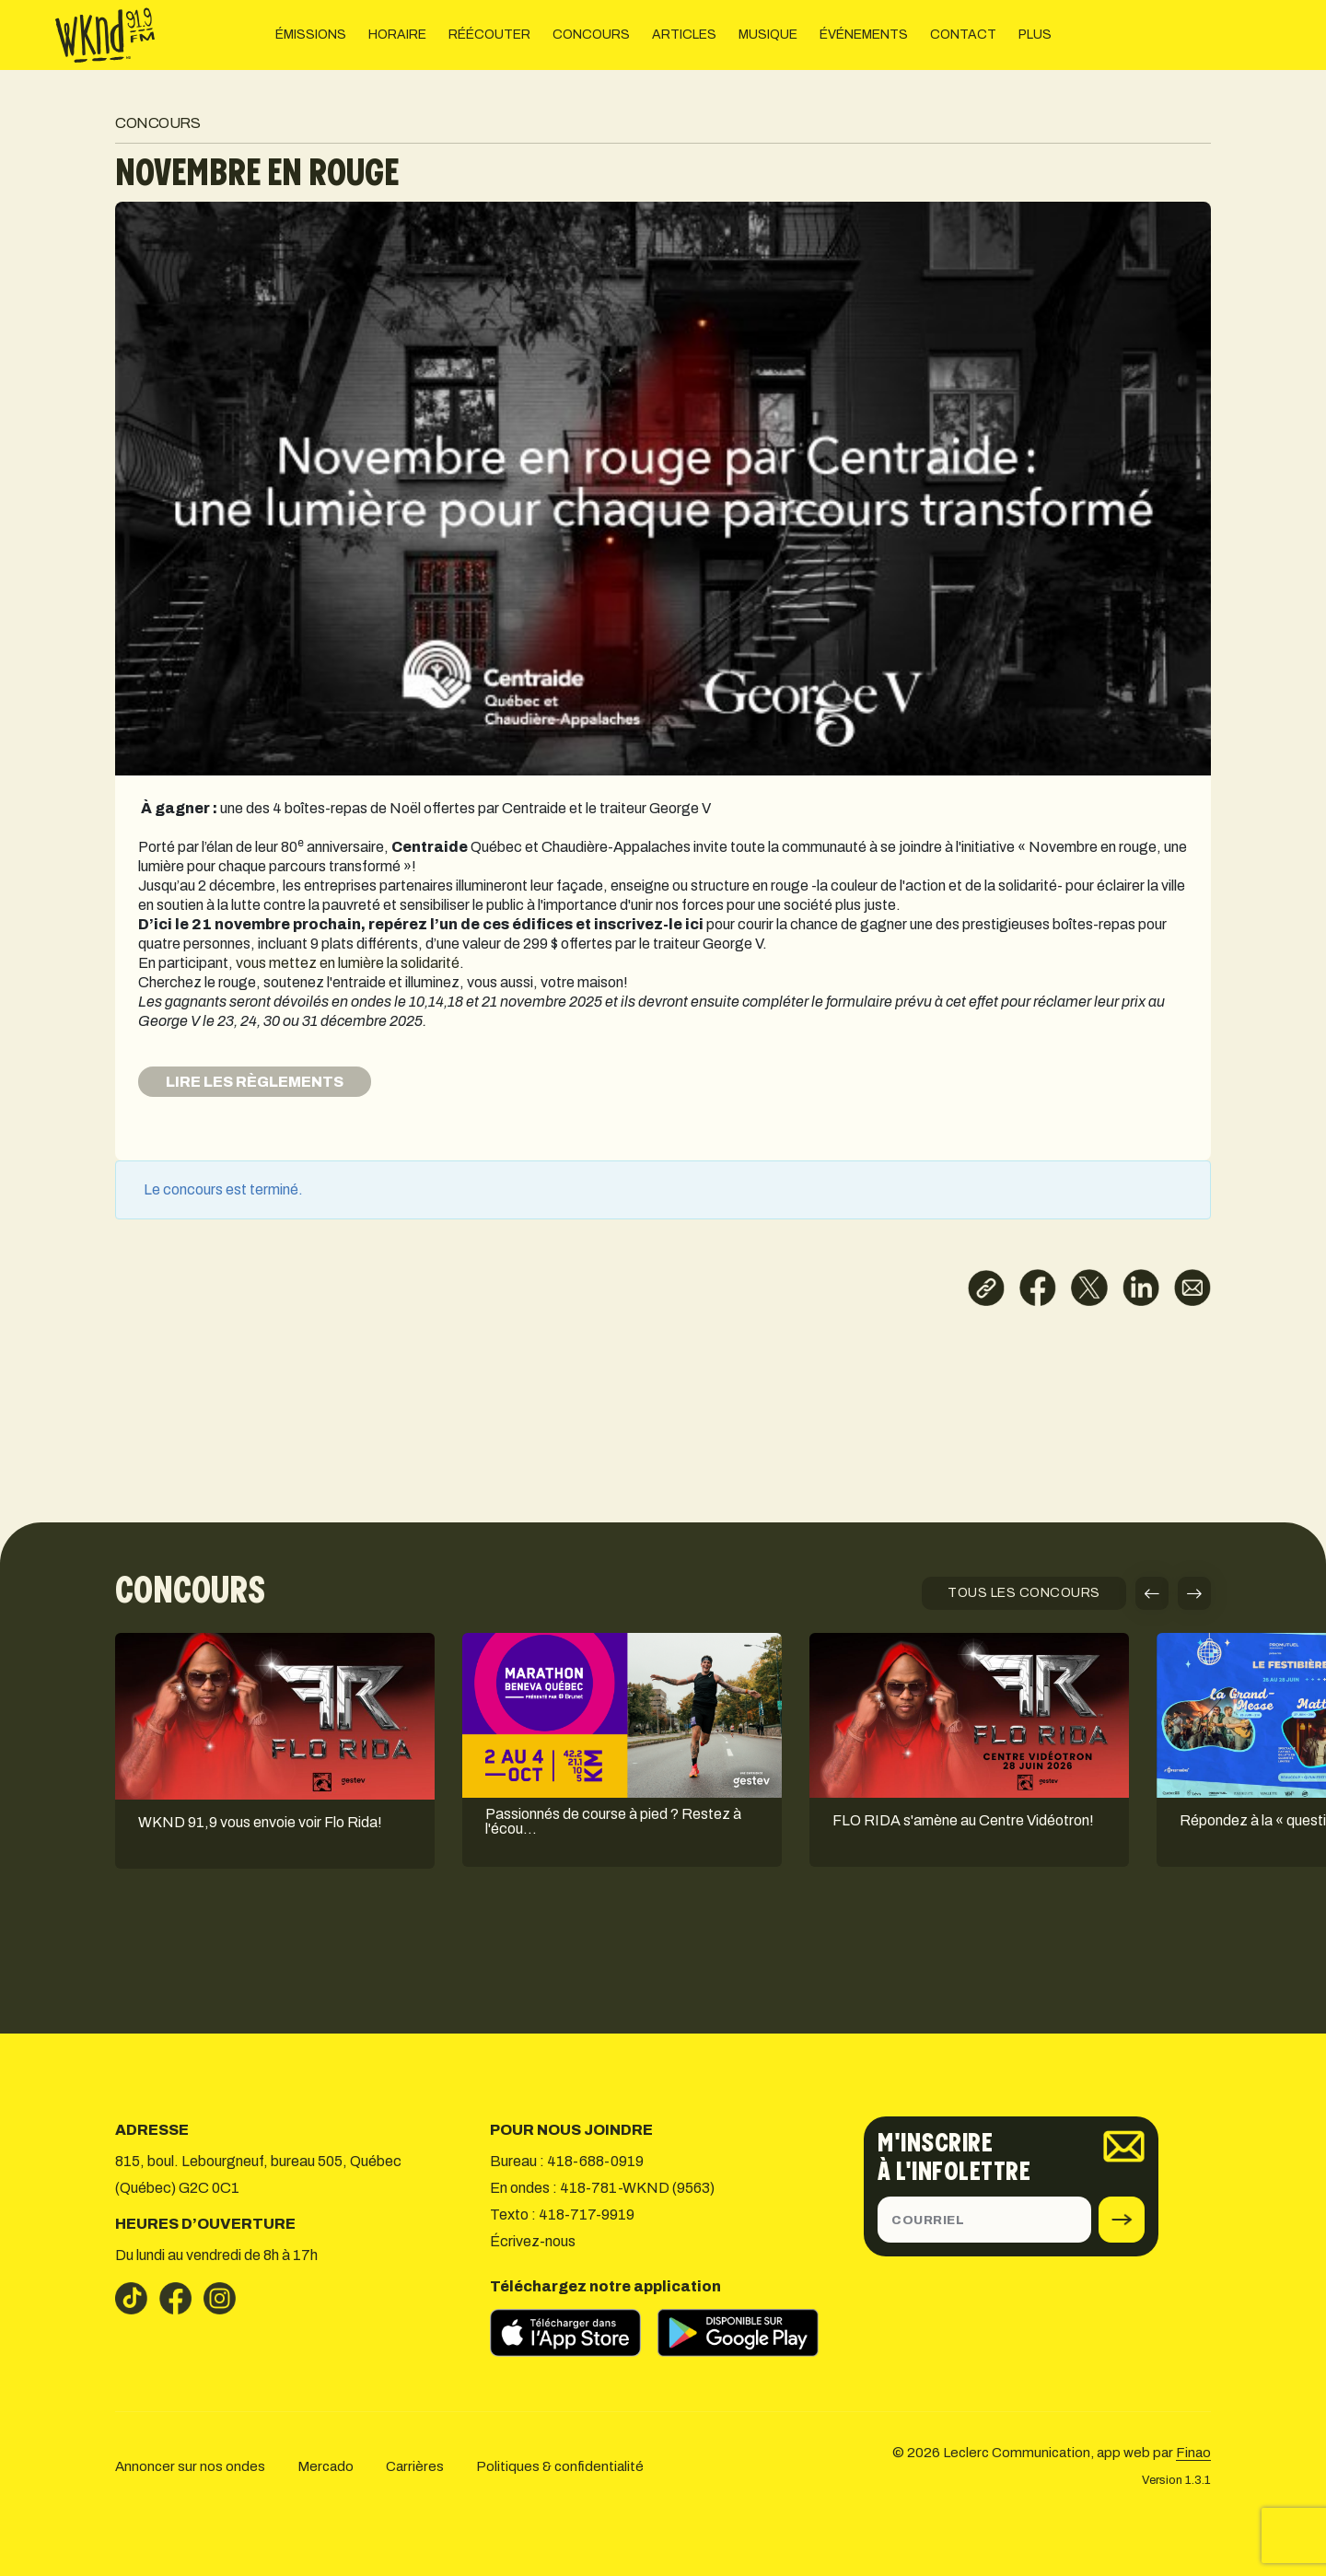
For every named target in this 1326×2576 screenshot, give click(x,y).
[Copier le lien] (986, 1287)
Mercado (325, 2466)
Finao (1193, 2452)
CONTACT (963, 34)
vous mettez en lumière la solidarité (347, 963)
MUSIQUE (768, 34)
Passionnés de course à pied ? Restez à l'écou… (613, 1821)
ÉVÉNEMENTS (864, 34)
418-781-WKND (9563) (637, 2188)
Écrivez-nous (533, 2241)
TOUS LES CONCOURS (1024, 1593)
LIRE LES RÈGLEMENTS (254, 1082)
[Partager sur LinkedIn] (1140, 1287)
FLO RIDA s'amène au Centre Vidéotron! (963, 1820)
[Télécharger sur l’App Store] (573, 2333)
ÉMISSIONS (310, 34)
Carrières (415, 2466)
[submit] (1122, 2220)
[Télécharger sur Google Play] (747, 2333)
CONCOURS (591, 34)
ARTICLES (684, 34)
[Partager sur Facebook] (1037, 1287)
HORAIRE (397, 34)
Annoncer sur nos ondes (190, 2466)
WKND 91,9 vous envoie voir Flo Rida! (260, 1822)
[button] (1152, 1593)
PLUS (1035, 34)
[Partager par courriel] (1192, 1287)
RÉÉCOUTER (489, 34)
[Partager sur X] (1089, 1287)
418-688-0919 (595, 2161)
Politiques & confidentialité (560, 2466)
